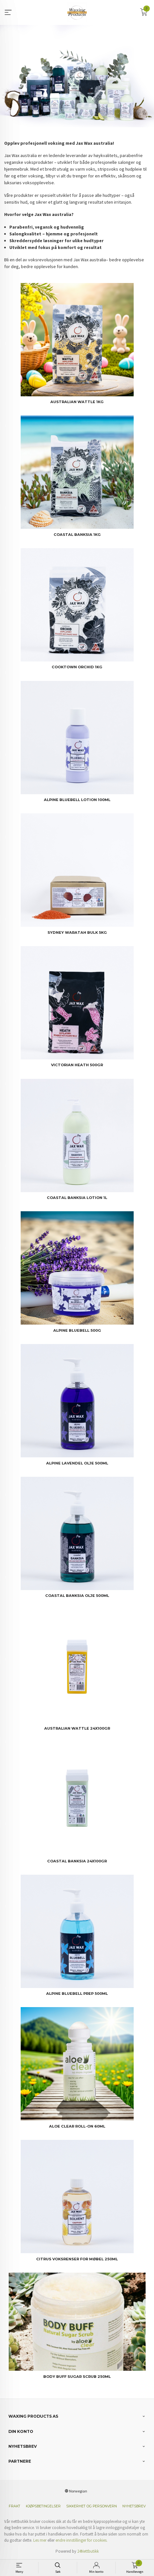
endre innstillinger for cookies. (82, 2540)
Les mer (39, 2540)
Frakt (14, 2506)
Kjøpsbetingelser (43, 2506)
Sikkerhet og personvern (91, 2506)
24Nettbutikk (88, 2551)
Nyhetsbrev (134, 2506)
